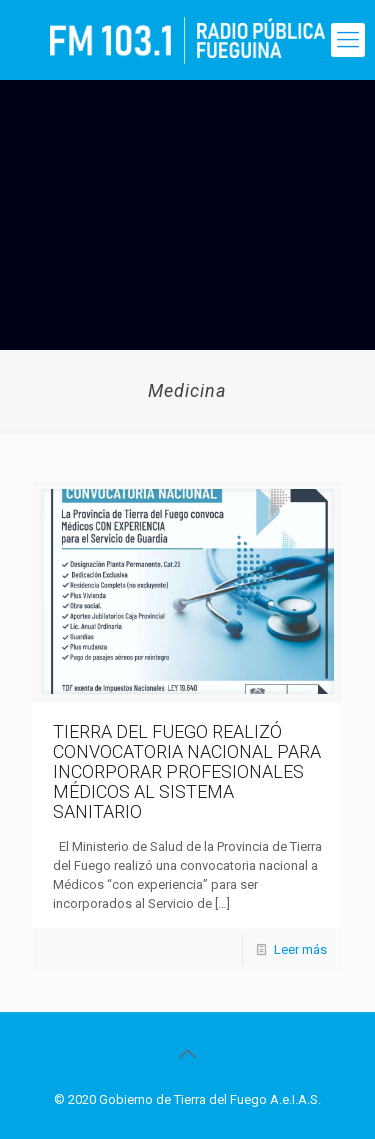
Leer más (300, 949)
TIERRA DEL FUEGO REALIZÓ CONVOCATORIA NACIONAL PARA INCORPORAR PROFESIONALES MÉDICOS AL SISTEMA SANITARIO (187, 771)
